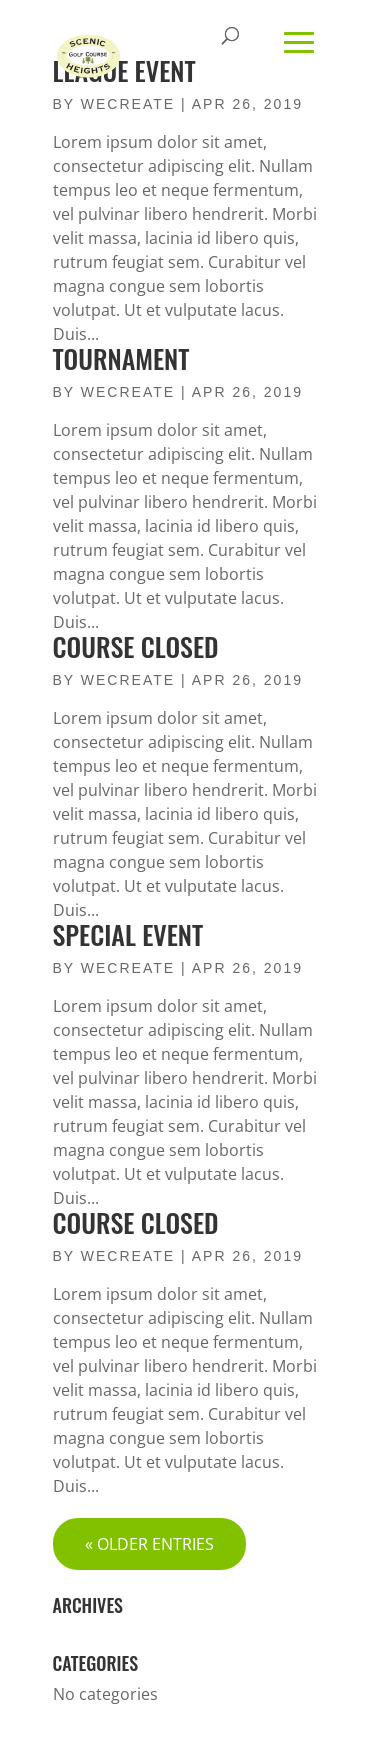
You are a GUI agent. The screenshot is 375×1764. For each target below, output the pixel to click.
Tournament (121, 358)
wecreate (128, 392)
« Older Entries (149, 1544)
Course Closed (136, 646)
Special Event (128, 934)
